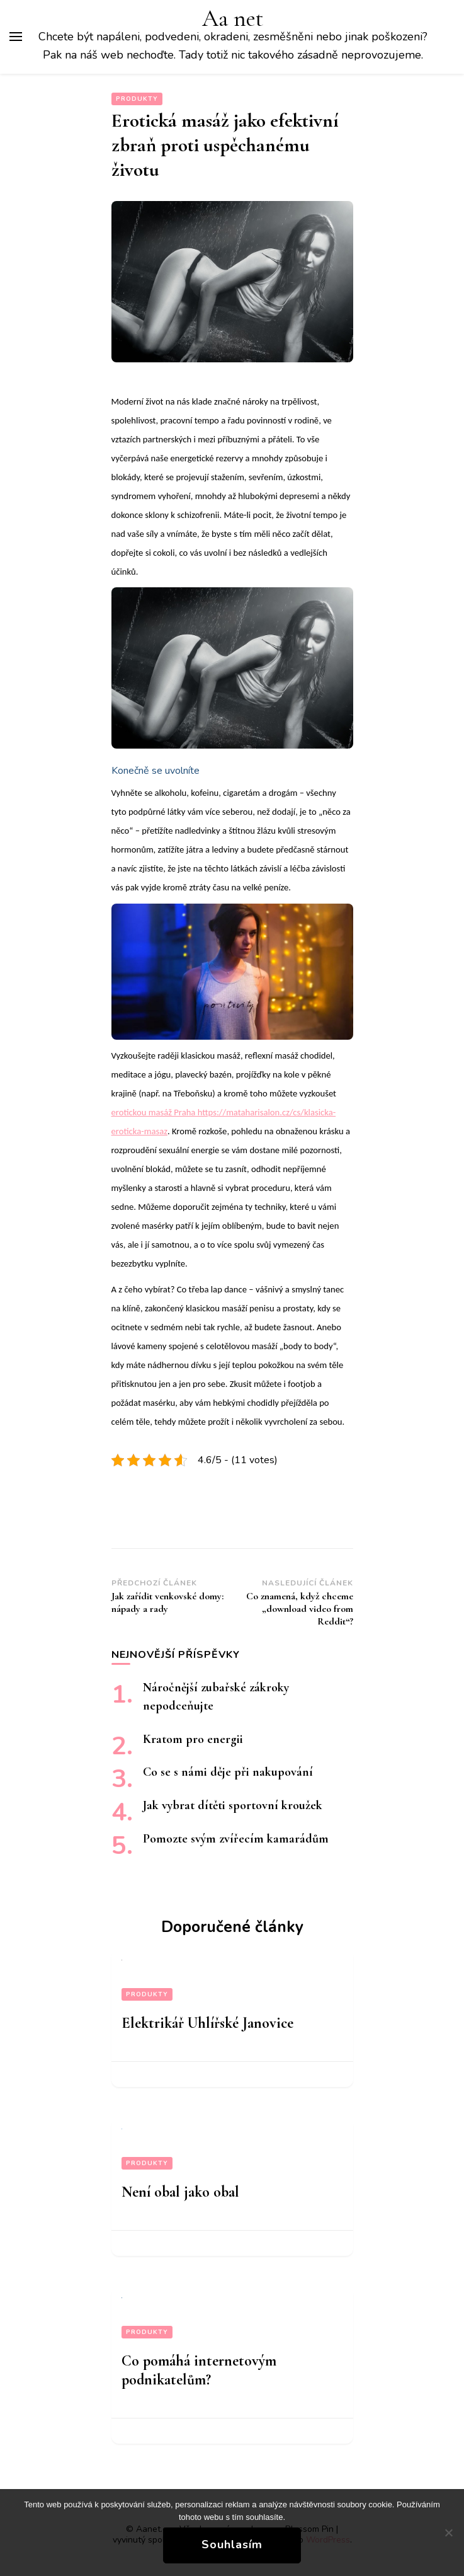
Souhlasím (232, 2544)
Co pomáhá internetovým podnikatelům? (199, 2370)
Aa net (232, 18)
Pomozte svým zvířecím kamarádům (236, 1838)
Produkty (137, 99)
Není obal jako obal (180, 2192)
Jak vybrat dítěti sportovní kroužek (232, 1805)
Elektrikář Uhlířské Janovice (207, 2023)
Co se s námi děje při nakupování (228, 1772)
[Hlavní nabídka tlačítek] (15, 36)
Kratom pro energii (193, 1739)
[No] (448, 2532)
